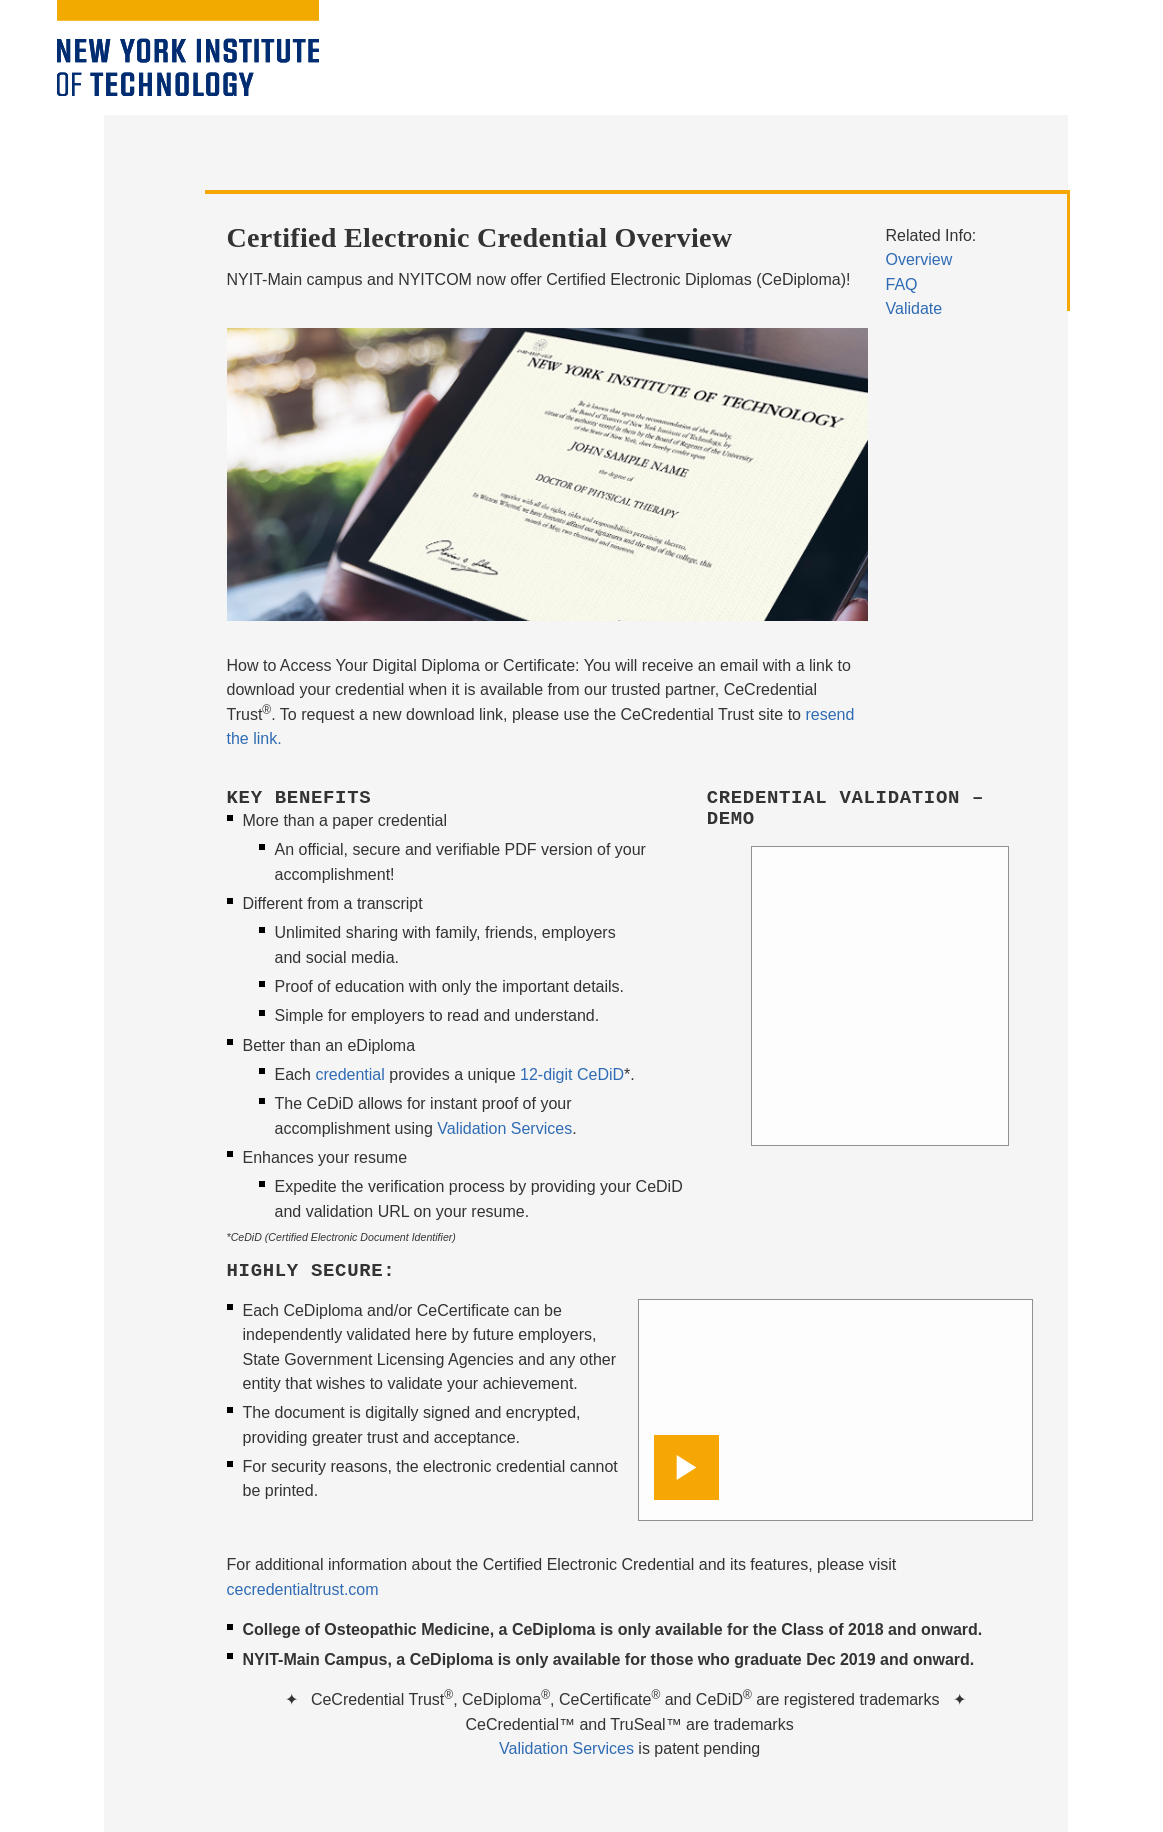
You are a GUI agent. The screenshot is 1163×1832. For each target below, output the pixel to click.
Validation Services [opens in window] (566, 1748)
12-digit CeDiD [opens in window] (572, 1074)
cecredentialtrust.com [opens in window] (303, 1589)
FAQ (902, 284)
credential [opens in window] (349, 1074)
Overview (919, 259)
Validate (914, 308)
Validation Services (504, 1128)
